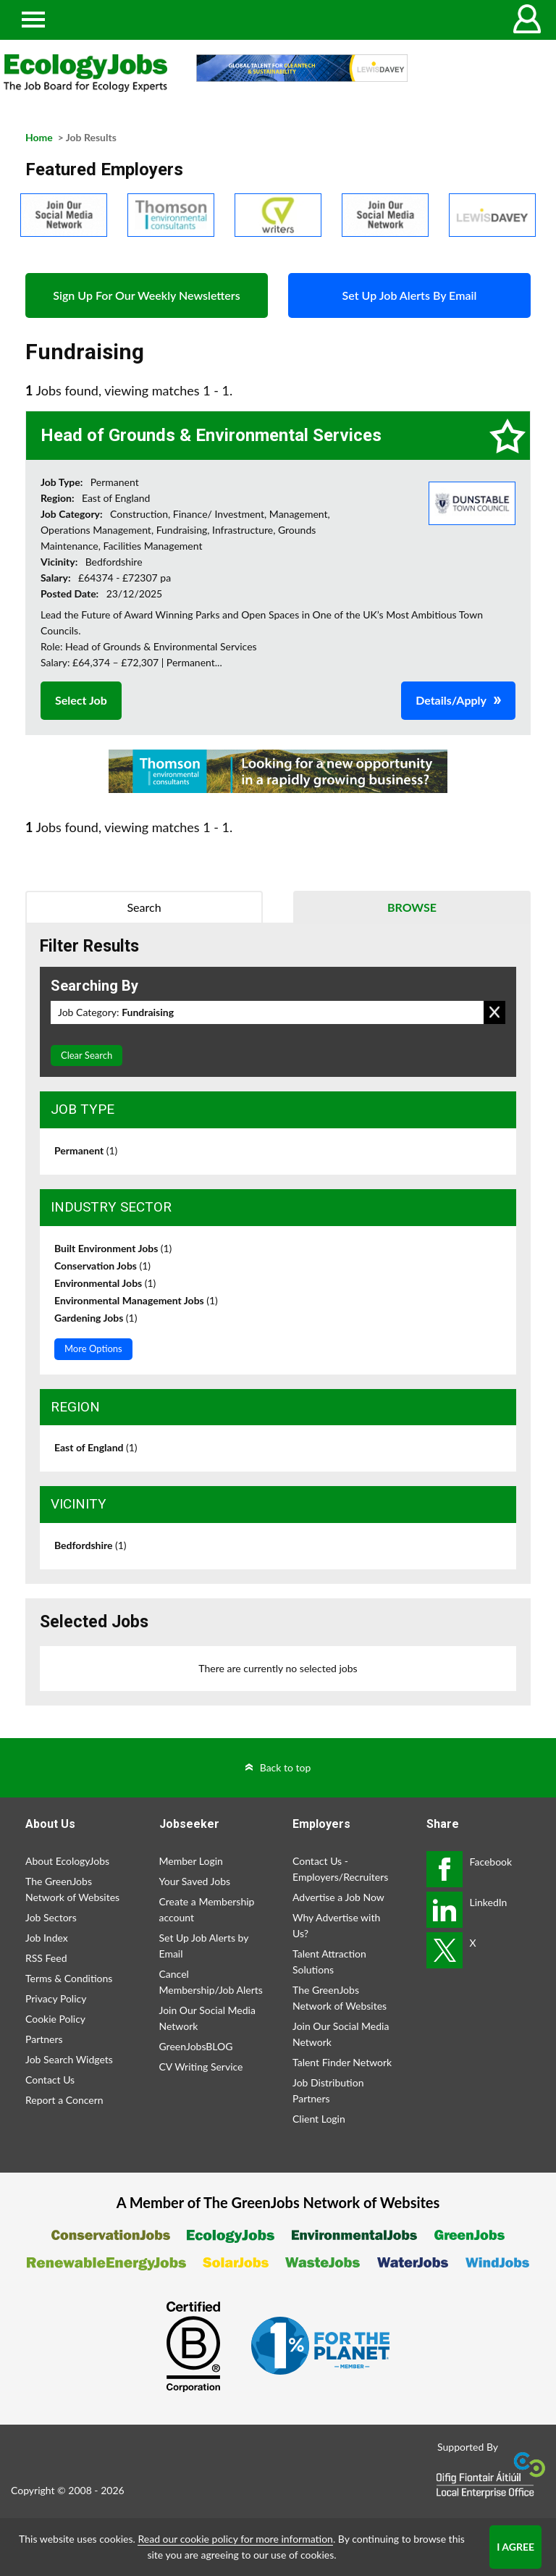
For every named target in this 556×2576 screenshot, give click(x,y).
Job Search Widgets (69, 2059)
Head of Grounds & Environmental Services (211, 435)
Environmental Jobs (105, 1283)
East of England (96, 1447)
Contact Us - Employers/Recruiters (340, 1869)
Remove (494, 1012)
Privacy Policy (55, 1998)
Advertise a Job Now (338, 1897)
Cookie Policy (55, 2019)
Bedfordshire (90, 1545)
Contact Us (50, 2079)
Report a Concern (64, 2100)
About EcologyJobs (67, 1861)
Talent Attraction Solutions (329, 1961)
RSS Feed (46, 1958)
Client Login (318, 2119)
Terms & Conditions (68, 1978)
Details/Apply (451, 700)
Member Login (191, 1861)
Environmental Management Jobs (136, 1300)
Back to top (285, 1767)
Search (144, 907)
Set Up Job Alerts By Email (409, 295)
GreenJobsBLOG (196, 2046)
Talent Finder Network (342, 2062)
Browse (412, 907)
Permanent (85, 1150)
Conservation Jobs (102, 1265)
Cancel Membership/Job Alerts (211, 1982)
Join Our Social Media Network (207, 2018)
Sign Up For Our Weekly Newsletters (146, 295)
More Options (93, 1348)
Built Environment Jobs (113, 1248)
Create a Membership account (207, 1909)
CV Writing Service (201, 2066)
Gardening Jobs (95, 1318)
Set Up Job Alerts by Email (204, 1945)
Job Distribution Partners (327, 2090)
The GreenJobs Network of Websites (72, 1889)
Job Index (46, 1937)
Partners (44, 2039)
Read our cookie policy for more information (235, 2539)
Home (39, 137)
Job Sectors (51, 1917)
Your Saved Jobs (195, 1881)
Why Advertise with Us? (336, 1925)
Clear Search (86, 1055)
